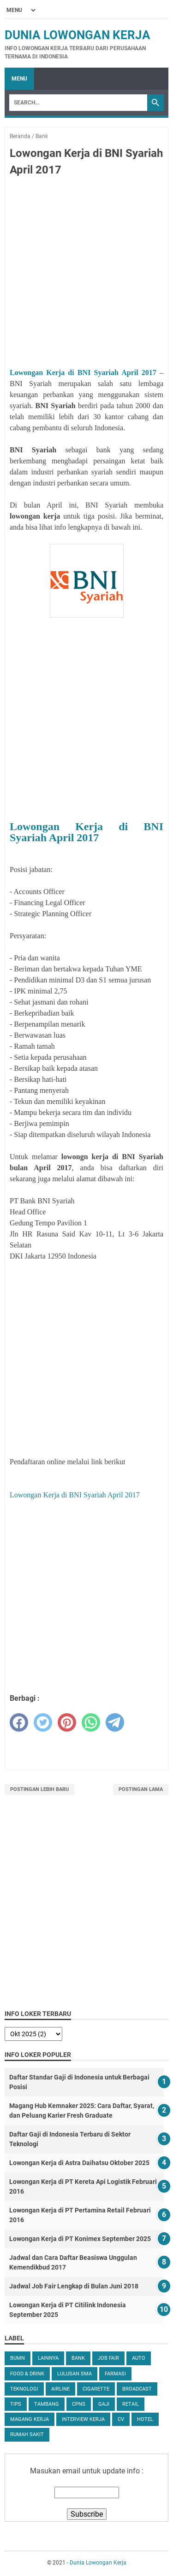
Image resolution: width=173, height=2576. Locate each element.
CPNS (78, 2404)
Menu (19, 78)
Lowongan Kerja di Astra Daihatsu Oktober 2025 (79, 2162)
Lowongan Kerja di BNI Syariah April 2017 (83, 372)
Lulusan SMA (74, 2374)
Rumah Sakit (27, 2434)
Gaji (103, 2404)
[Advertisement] (86, 273)
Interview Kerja (83, 2419)
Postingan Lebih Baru (39, 1789)
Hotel (145, 2419)
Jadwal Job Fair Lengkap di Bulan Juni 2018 (73, 2286)
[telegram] (115, 1722)
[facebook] (19, 1722)
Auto (138, 2358)
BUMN (17, 2358)
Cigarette (96, 2389)
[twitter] (43, 1722)
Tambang (46, 2404)
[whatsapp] (91, 1722)
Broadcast (137, 2389)
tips (15, 2404)
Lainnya (48, 2358)
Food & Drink (27, 2374)
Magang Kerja (29, 2419)
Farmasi (115, 2374)
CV (121, 2419)
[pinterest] (67, 1722)
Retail (130, 2404)
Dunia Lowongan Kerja (77, 35)
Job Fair (108, 2358)
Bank (78, 2358)
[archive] (33, 2034)
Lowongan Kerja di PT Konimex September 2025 (80, 2238)
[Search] (78, 102)
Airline (60, 2389)
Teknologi (24, 2389)
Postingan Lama (141, 1789)
